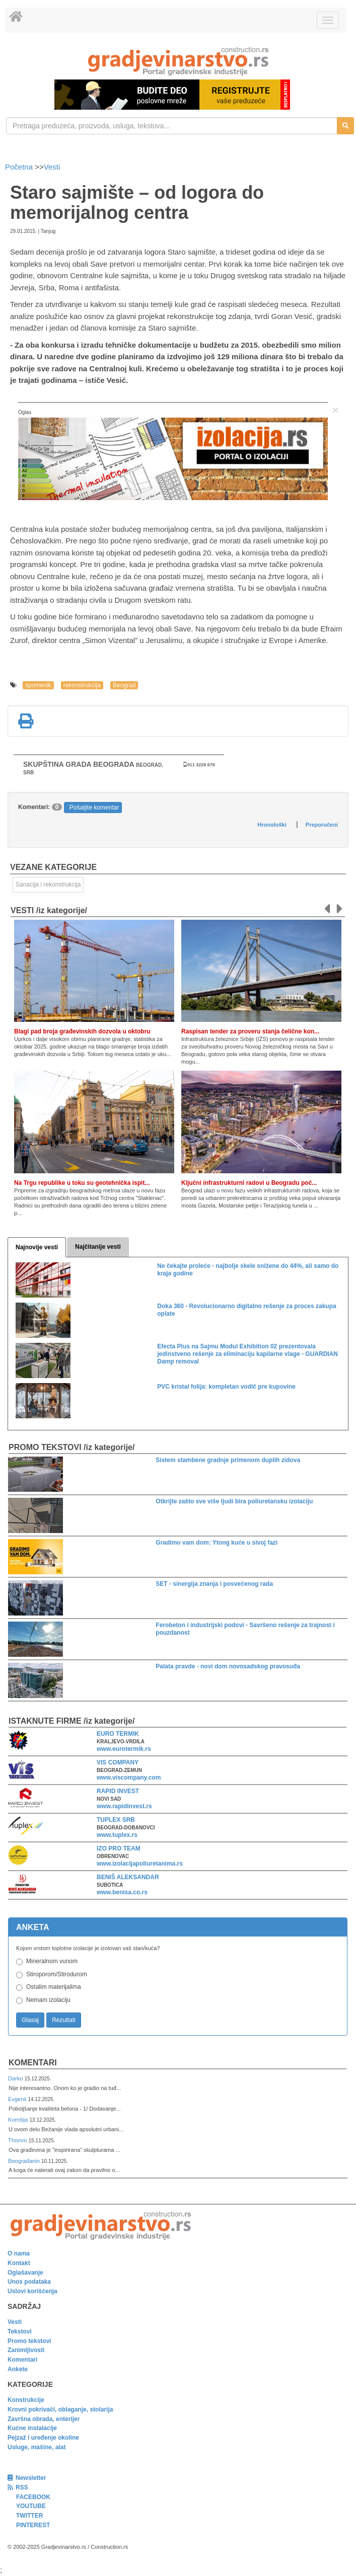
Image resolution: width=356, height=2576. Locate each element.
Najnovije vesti (37, 1247)
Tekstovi (20, 2331)
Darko (16, 2078)
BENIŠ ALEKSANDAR (128, 1877)
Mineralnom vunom (52, 1961)
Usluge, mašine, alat (36, 2447)
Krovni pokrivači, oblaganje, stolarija (60, 2409)
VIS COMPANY (117, 1762)
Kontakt (19, 2263)
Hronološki (271, 825)
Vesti (52, 167)
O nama (19, 2253)
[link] (178, 61)
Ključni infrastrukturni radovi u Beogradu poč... (249, 1182)
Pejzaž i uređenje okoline (43, 2437)
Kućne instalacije (32, 2428)
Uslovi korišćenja (32, 2291)
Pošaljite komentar (94, 807)
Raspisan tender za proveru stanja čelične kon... (250, 1031)
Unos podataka (29, 2281)
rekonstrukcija (82, 685)
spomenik (38, 685)
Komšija (19, 2120)
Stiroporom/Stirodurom (56, 1974)
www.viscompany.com (129, 1777)
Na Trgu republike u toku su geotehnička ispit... (82, 1182)
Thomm (18, 2140)
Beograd (124, 685)
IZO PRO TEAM (118, 1848)
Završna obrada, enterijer (44, 2419)
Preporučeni (322, 825)
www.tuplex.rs (117, 1834)
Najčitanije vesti (98, 1246)
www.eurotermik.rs (124, 1748)
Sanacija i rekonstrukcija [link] (48, 884)
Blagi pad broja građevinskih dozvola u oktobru (82, 1031)
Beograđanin (24, 2161)
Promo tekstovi (29, 2341)
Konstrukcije (26, 2399)
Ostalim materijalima (53, 1986)
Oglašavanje (25, 2272)
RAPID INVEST (118, 1791)
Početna (20, 167)
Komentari (33, 2062)
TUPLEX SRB (116, 1819)
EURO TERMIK (118, 1733)
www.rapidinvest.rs (124, 1806)
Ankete (18, 2369)
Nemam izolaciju (48, 1999)
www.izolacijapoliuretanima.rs (140, 1863)
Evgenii (18, 2099)
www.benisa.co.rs (122, 1892)
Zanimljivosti (26, 2350)
